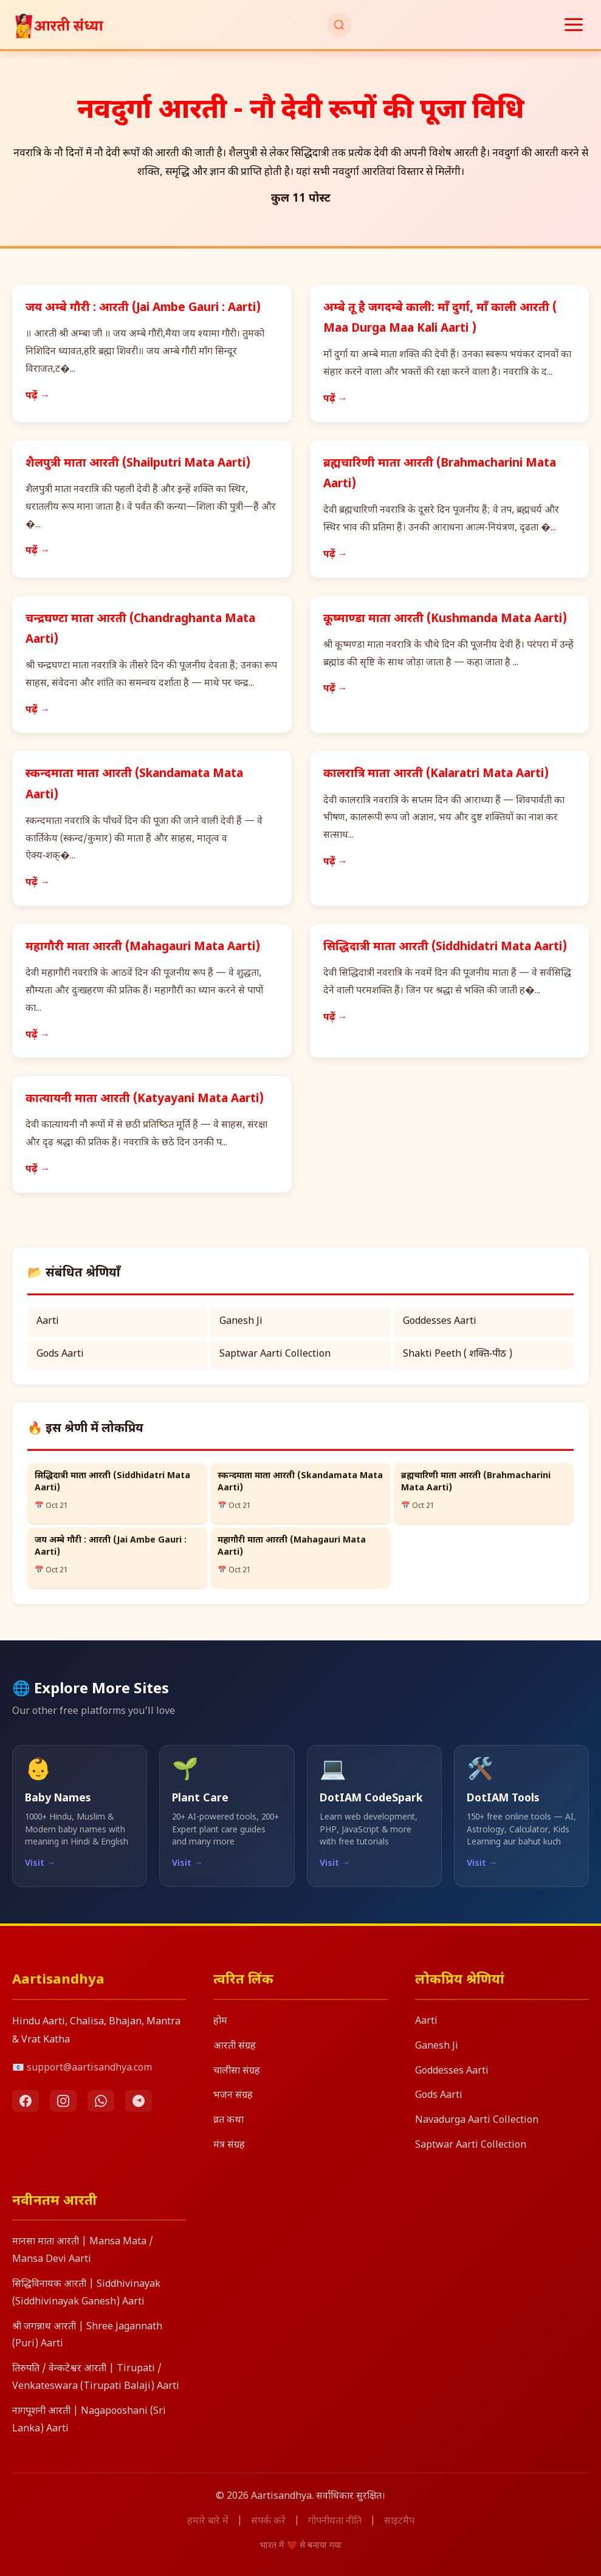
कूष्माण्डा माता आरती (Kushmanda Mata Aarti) (445, 619)
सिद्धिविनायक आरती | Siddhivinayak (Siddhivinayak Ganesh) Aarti (86, 2293)
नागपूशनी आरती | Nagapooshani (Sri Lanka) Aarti (89, 2420)
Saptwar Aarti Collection (275, 1354)
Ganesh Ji (241, 1321)
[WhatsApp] (101, 2101)
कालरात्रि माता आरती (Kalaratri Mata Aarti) (436, 774)
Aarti (47, 1321)
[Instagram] (63, 2101)
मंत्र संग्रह (229, 2145)
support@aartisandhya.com (89, 2068)
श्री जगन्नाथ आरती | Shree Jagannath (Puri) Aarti (87, 2336)
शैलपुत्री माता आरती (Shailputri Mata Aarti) (138, 463)
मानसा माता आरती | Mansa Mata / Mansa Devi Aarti (82, 2251)
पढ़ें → (38, 396)
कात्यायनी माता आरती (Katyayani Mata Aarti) (145, 1099)
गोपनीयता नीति (335, 2521)
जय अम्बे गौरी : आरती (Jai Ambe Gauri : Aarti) (143, 308)
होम (220, 2021)
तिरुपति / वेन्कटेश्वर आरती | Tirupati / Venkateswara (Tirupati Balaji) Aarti (95, 2378)
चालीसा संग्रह (236, 2071)
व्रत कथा (228, 2120)
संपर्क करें (268, 2521)
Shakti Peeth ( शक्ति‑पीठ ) (457, 1354)
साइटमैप (399, 2521)
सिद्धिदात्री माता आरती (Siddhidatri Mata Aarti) (445, 947)
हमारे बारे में (207, 2521)
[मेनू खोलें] (573, 24)
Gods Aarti (60, 1354)
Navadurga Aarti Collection (476, 2120)
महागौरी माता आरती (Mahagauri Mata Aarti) (143, 947)
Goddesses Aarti (439, 1321)
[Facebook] (25, 2101)
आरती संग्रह (234, 2046)
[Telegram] (138, 2101)
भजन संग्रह (233, 2095)
